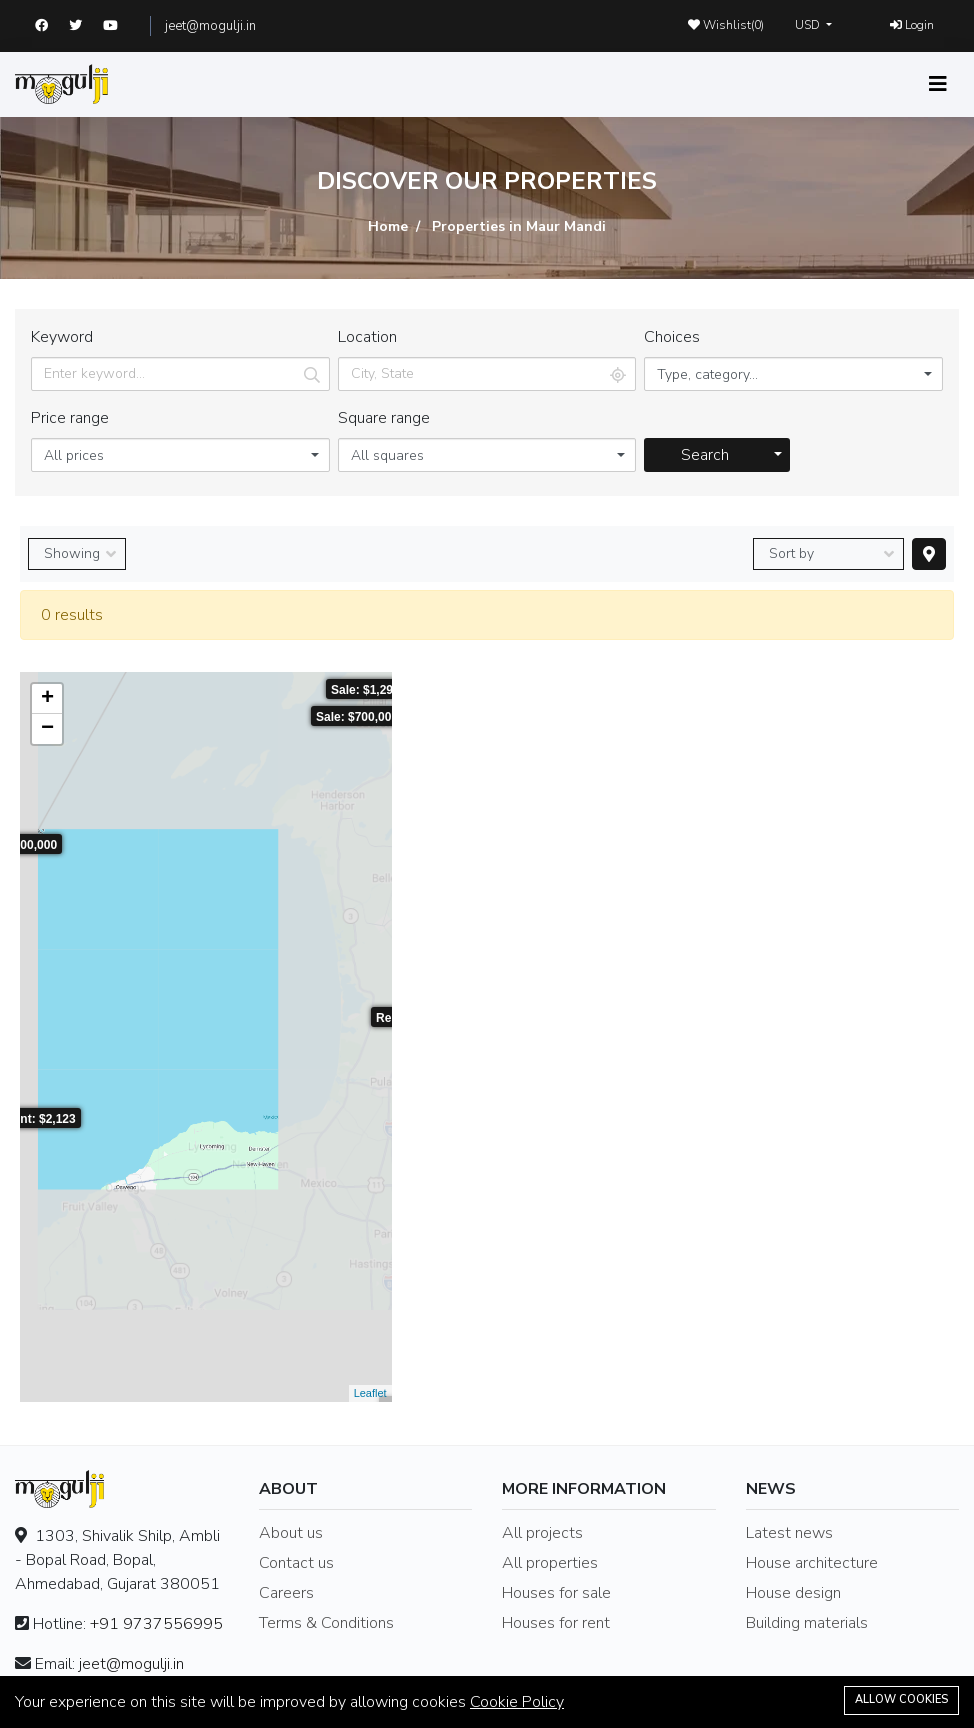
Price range (70, 418)
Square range (384, 418)
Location (367, 337)
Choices (672, 337)
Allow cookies (901, 1699)
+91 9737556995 (156, 1624)
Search (705, 455)
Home (388, 226)
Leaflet (370, 1393)
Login (912, 25)
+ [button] (47, 699)
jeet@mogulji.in (210, 26)
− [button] (47, 729)
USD (809, 25)
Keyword (62, 337)
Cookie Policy (517, 1702)
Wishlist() (726, 25)
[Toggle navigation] (938, 84)
